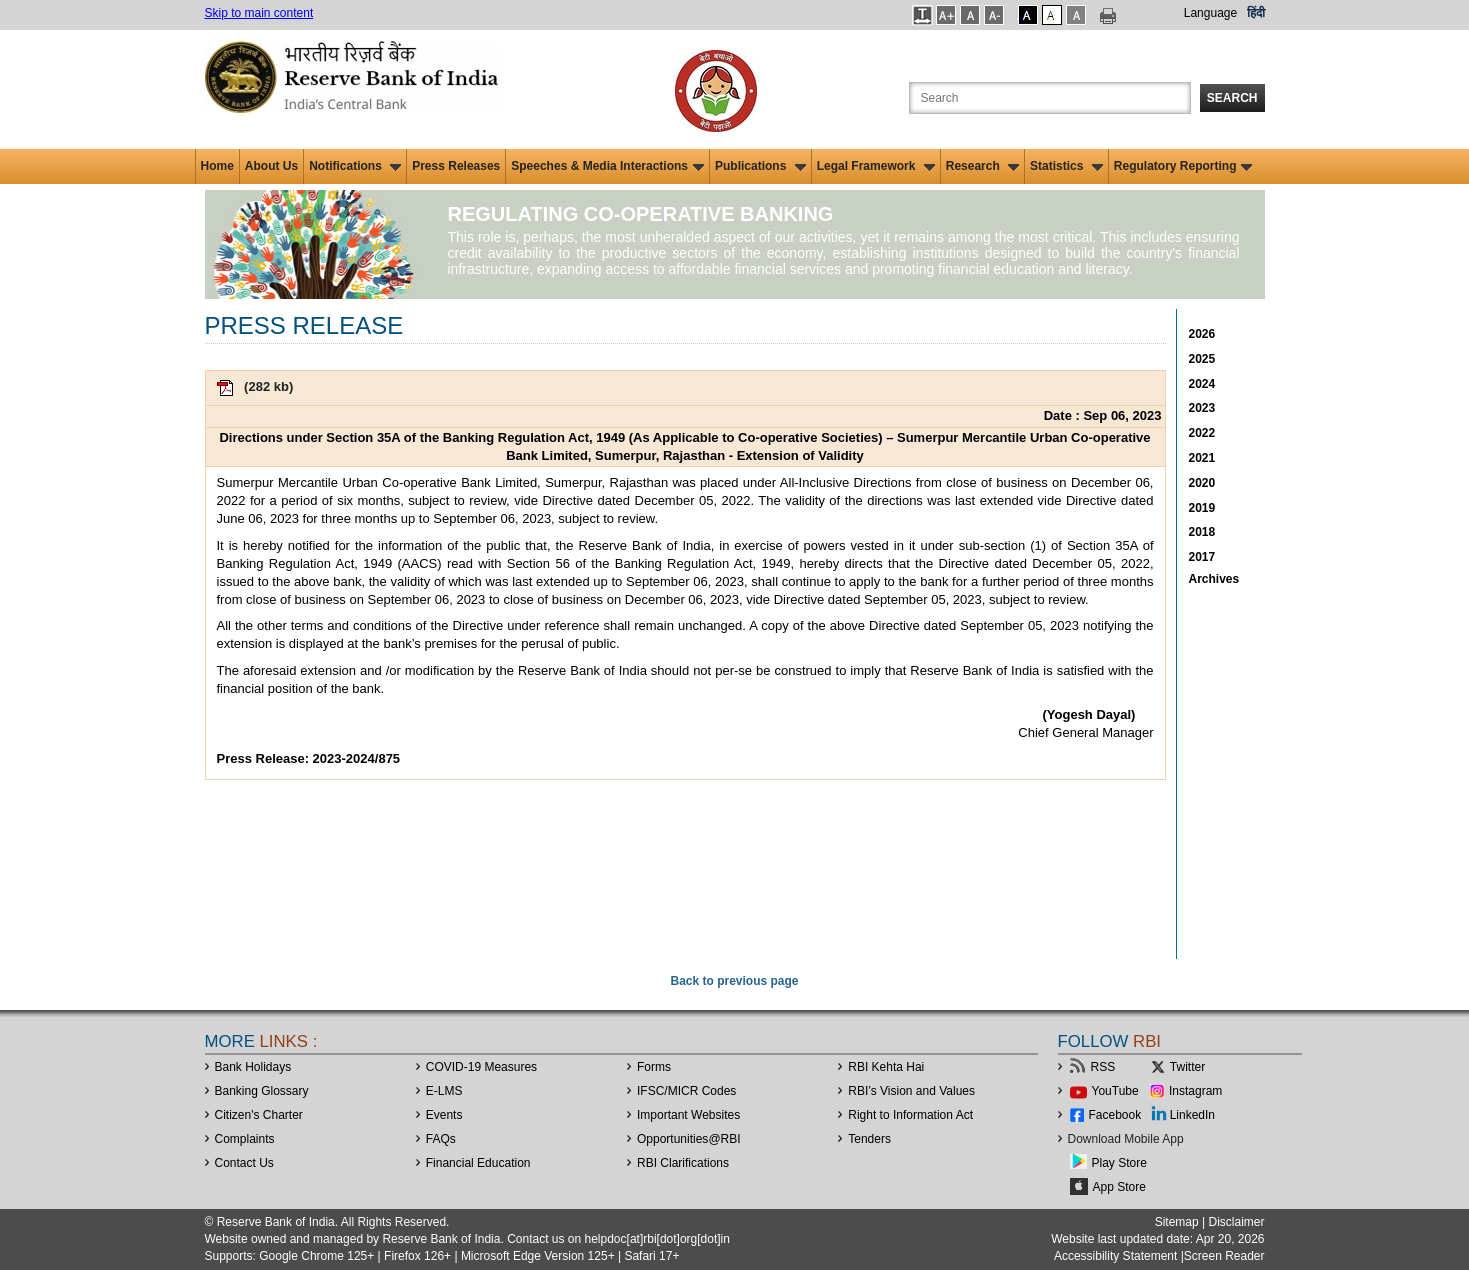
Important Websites (688, 1115)
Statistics (1066, 166)
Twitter (1187, 1067)
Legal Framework (876, 166)
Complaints (245, 1139)
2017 (1202, 557)
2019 (1202, 508)
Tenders (869, 1139)
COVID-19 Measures (481, 1067)
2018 (1202, 532)
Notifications (355, 166)
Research (982, 166)
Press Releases (456, 166)
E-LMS (444, 1091)
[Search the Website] (1050, 98)
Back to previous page (734, 981)
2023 (1202, 408)
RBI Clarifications (683, 1163)
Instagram (1195, 1091)
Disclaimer (1236, 1222)
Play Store (1119, 1163)
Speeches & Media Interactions (607, 166)
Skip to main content (259, 13)
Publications (760, 166)
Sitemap (1177, 1222)
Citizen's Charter (259, 1115)
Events (444, 1115)
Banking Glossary (262, 1091)
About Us (271, 166)
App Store (1119, 1187)
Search (1232, 98)
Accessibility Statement (1115, 1256)
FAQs (441, 1139)
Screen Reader (1224, 1256)
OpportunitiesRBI (689, 1139)
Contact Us (244, 1163)
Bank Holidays (253, 1067)
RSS (1103, 1067)
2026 (1202, 334)
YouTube (1115, 1091)
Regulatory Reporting (1183, 166)
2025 (1202, 359)
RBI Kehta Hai (886, 1067)
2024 (1202, 384)
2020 (1202, 483)
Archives (1214, 579)
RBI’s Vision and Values (911, 1091)
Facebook (1115, 1115)
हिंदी (1256, 13)
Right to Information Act (910, 1115)
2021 (1202, 458)
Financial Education (478, 1163)
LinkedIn (1192, 1115)
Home (217, 166)
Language (1210, 13)
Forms (654, 1067)
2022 (1202, 433)
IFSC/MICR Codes (686, 1091)
